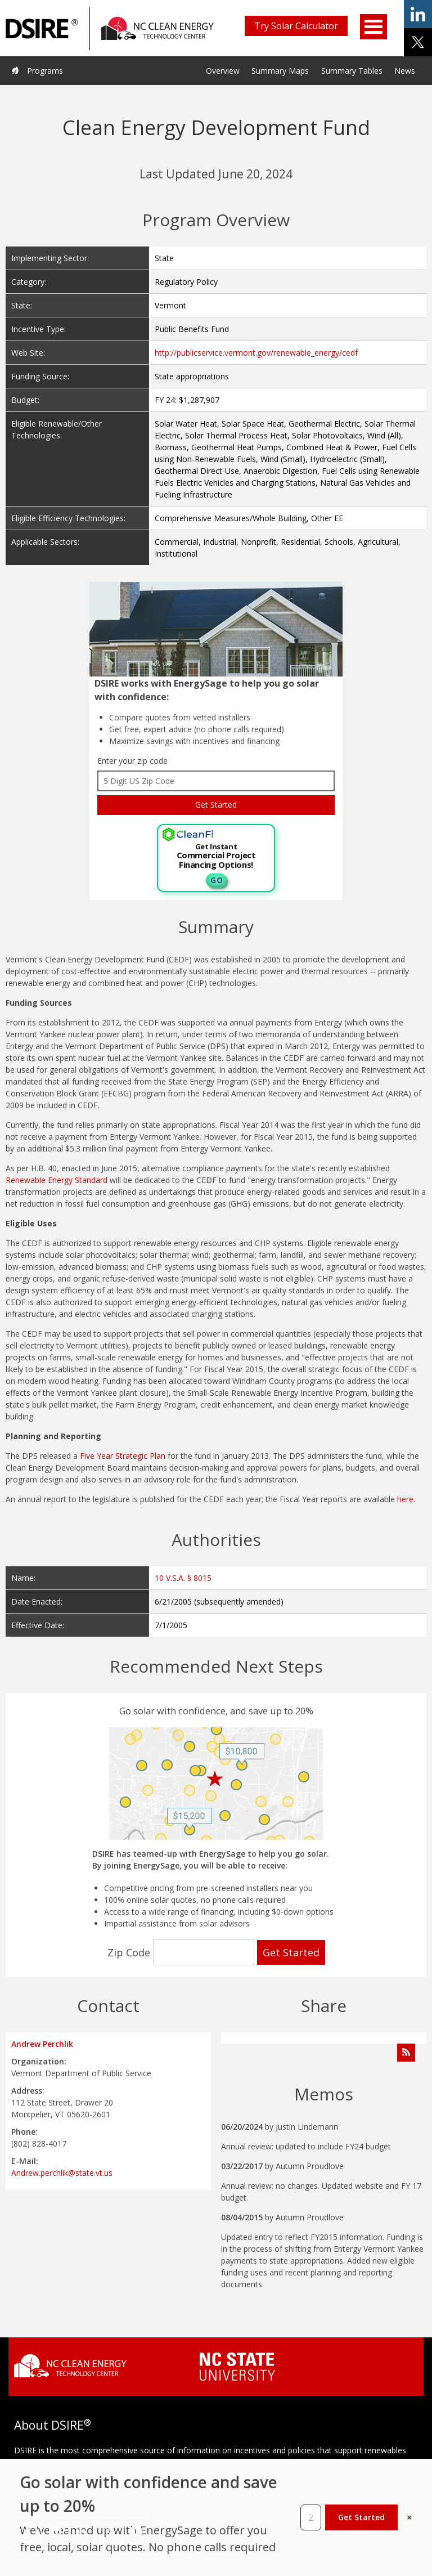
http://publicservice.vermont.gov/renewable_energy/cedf (256, 352)
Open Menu (373, 26)
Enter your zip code (132, 760)
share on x (418, 42)
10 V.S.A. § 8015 (183, 1578)
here (405, 1499)
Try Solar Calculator (296, 26)
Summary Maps (280, 70)
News (404, 70)
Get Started (361, 2517)
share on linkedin (418, 14)
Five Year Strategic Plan (122, 1455)
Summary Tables (351, 70)
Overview (223, 70)
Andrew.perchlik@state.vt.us (61, 2172)
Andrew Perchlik (42, 2044)
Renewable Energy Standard (56, 1180)
